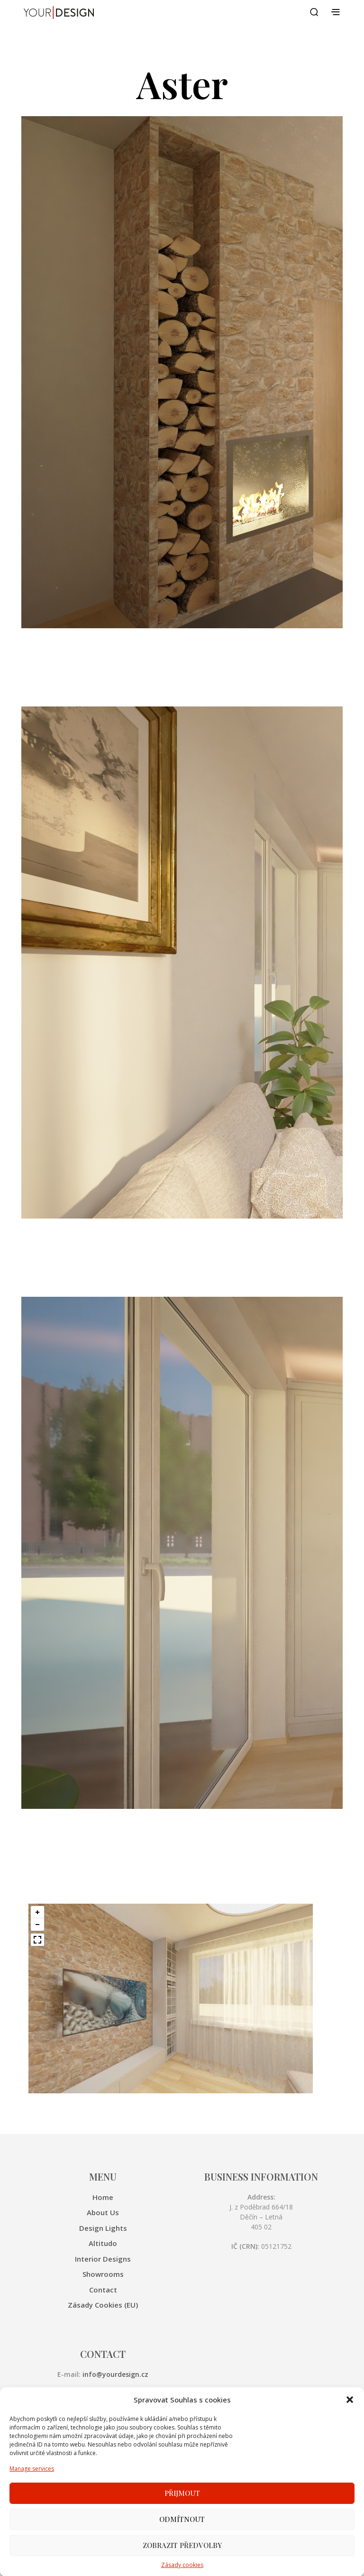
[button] (350, 2431)
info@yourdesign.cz (115, 2374)
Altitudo (103, 2243)
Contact (103, 2289)
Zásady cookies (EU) (103, 2305)
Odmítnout (182, 2550)
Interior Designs (103, 2259)
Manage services (31, 2499)
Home (102, 2197)
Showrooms (103, 2274)
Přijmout (182, 2524)
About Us (103, 2212)
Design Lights (103, 2228)
